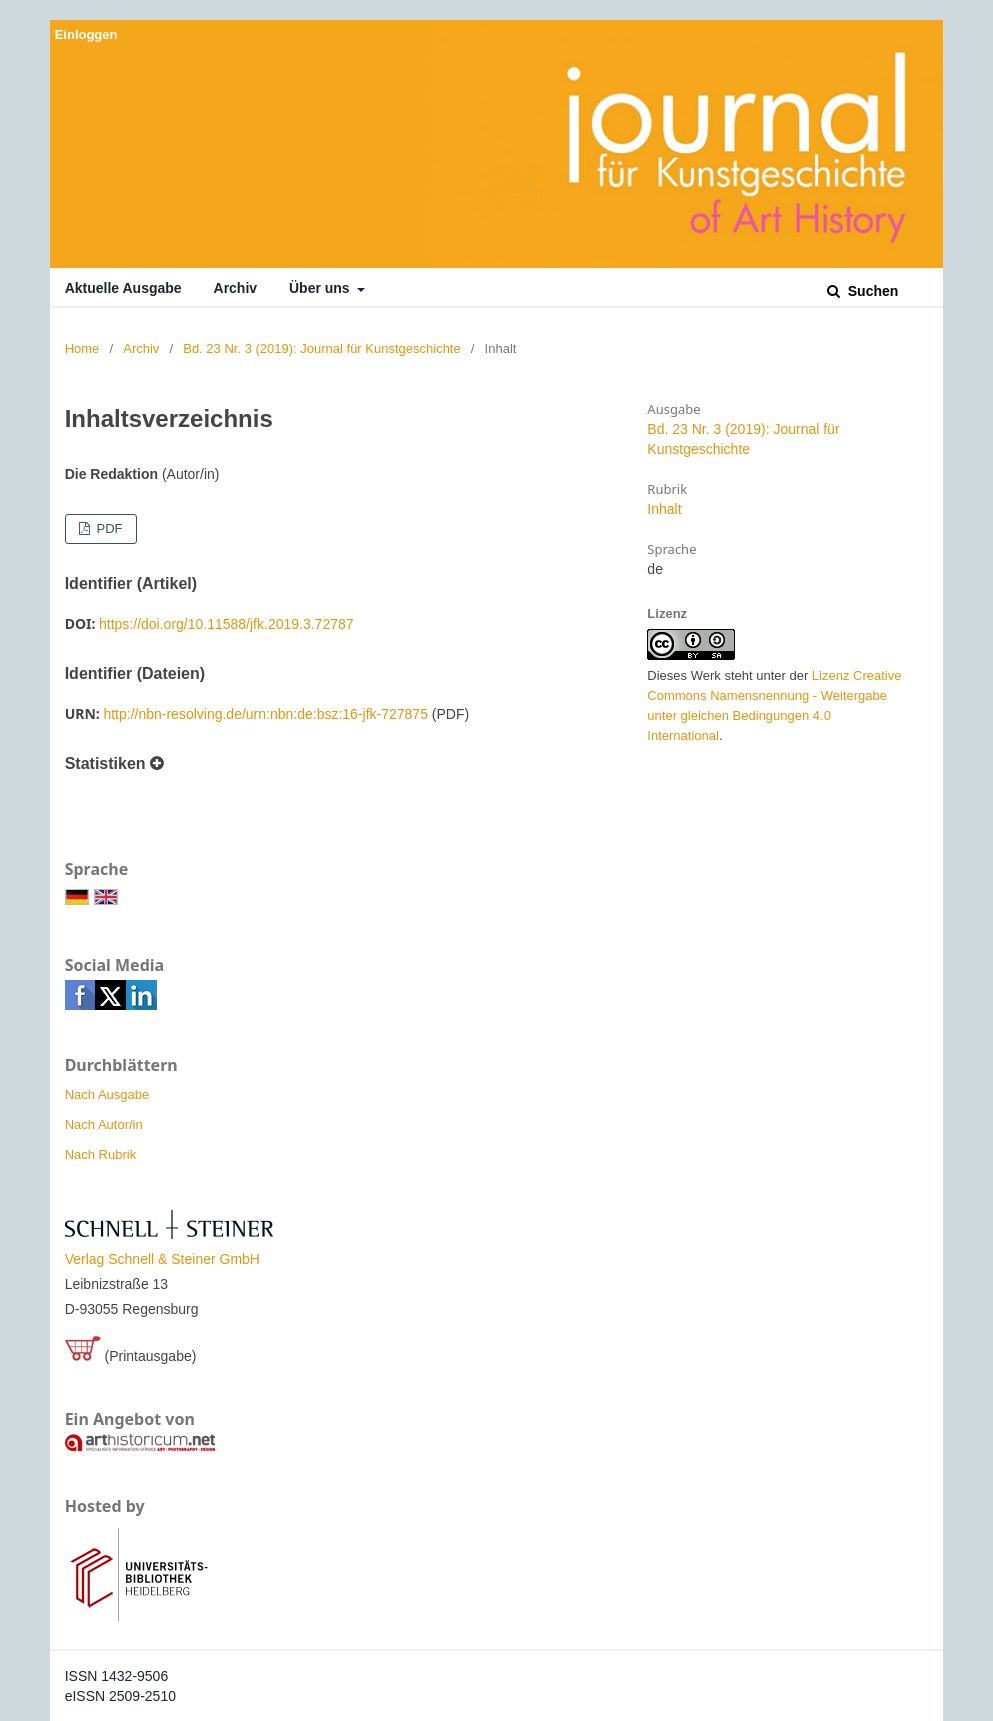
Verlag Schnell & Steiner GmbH (162, 1259)
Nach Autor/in (104, 1124)
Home (82, 348)
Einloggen (86, 34)
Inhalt (664, 509)
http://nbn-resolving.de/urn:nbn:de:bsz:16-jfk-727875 (265, 714)
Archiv (236, 288)
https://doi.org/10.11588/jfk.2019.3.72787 (226, 624)
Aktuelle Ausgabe (123, 288)
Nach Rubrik (101, 1154)
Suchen (871, 291)
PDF (108, 528)
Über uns (321, 288)
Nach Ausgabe (107, 1094)
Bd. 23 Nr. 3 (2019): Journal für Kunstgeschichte (322, 348)
